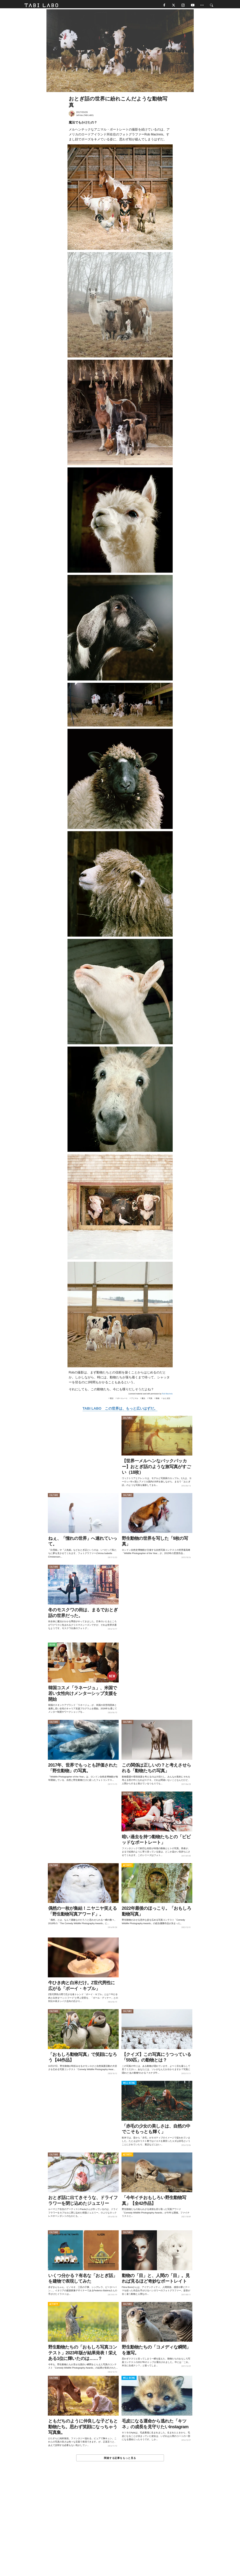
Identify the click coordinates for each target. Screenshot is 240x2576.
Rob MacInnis (167, 1395)
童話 (111, 1400)
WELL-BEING (129, 2084)
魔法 (143, 1400)
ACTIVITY (127, 1866)
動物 (157, 1400)
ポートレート (122, 1400)
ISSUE (52, 1646)
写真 (150, 1400)
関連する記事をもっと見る (120, 2459)
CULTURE (127, 1419)
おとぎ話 (166, 1400)
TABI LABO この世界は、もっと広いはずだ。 (120, 1410)
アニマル (134, 1400)
